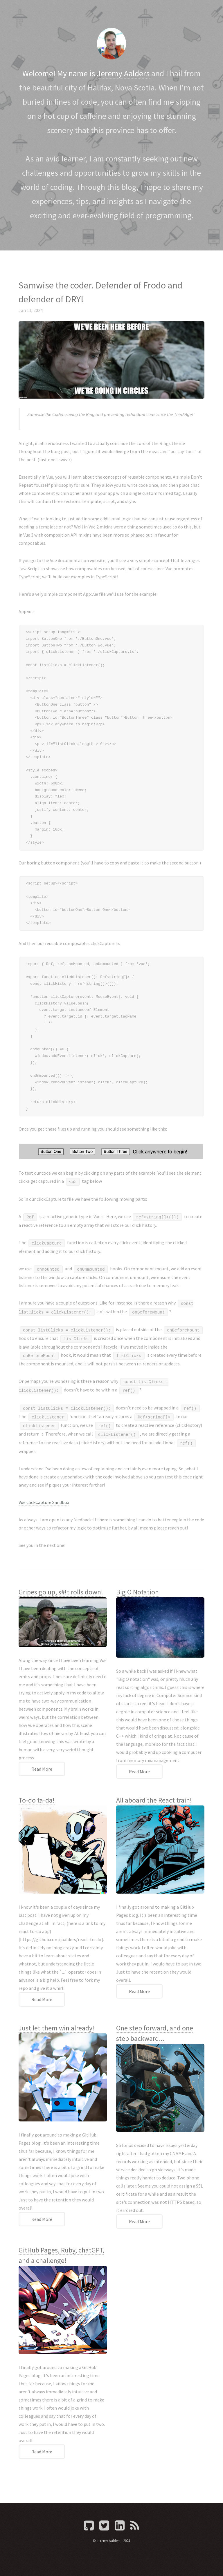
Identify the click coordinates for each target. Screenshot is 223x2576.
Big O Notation (137, 1591)
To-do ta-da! (37, 1800)
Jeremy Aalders (123, 73)
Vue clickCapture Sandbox (44, 1502)
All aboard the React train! (154, 1800)
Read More (41, 1769)
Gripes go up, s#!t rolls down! (61, 1591)
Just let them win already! (56, 2027)
